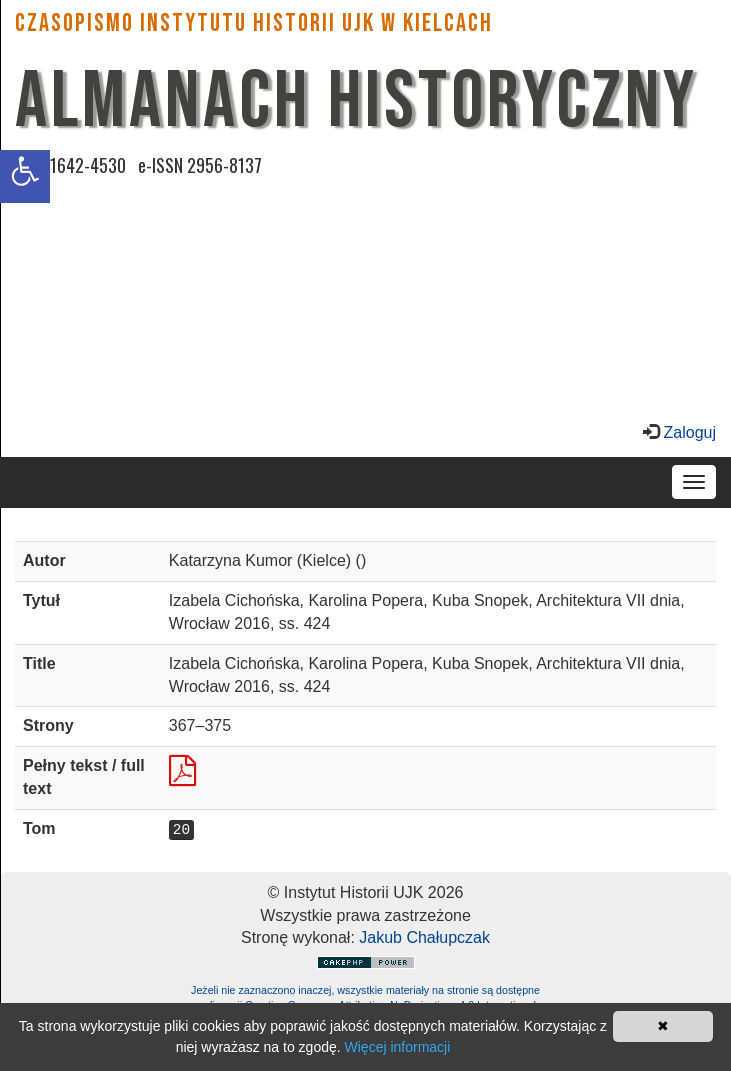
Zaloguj (687, 432)
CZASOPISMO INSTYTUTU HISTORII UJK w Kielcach (254, 23)
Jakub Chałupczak (424, 937)
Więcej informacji (398, 1047)
